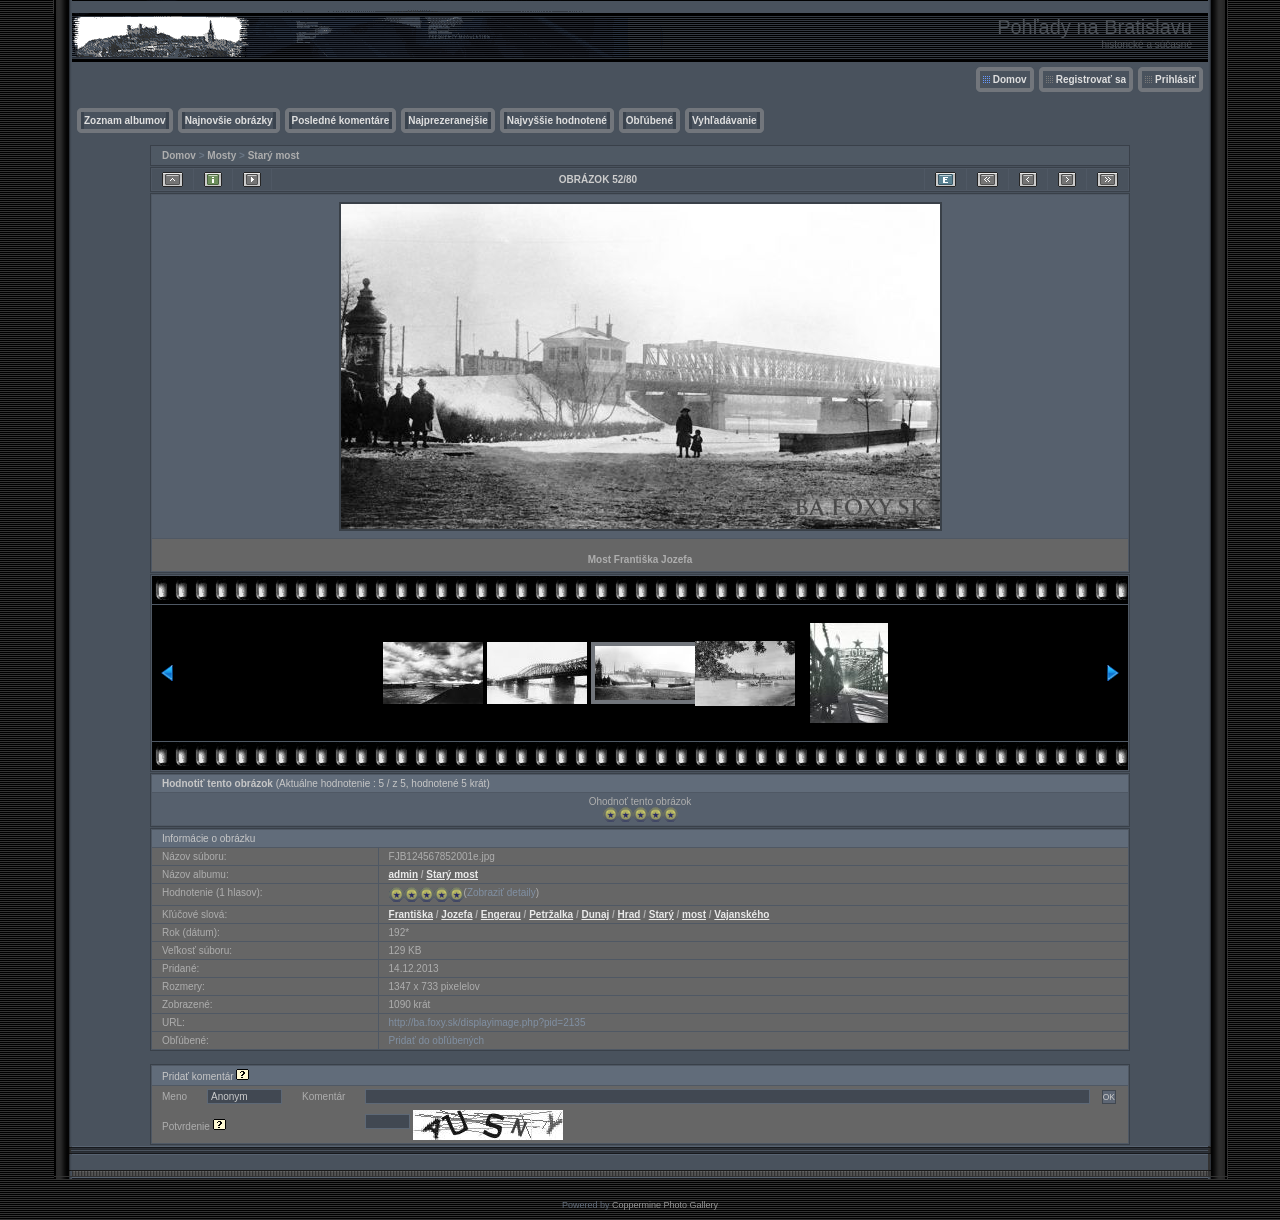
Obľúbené (649, 120)
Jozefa (456, 914)
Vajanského (741, 914)
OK (1109, 1097)
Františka (411, 914)
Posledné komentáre (341, 120)
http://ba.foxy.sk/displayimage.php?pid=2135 (487, 1022)
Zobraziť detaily (501, 892)
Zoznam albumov (125, 120)
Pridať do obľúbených (437, 1040)
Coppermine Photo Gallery (665, 1205)
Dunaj (595, 914)
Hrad (629, 914)
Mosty (221, 155)
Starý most (274, 155)
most (694, 914)
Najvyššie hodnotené (557, 120)
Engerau (501, 914)
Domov (1010, 79)
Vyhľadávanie (724, 120)
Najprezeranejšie (448, 120)
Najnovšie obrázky (229, 120)
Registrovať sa (1091, 79)
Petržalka (551, 914)
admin (403, 874)
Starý (661, 914)
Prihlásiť (1175, 79)
